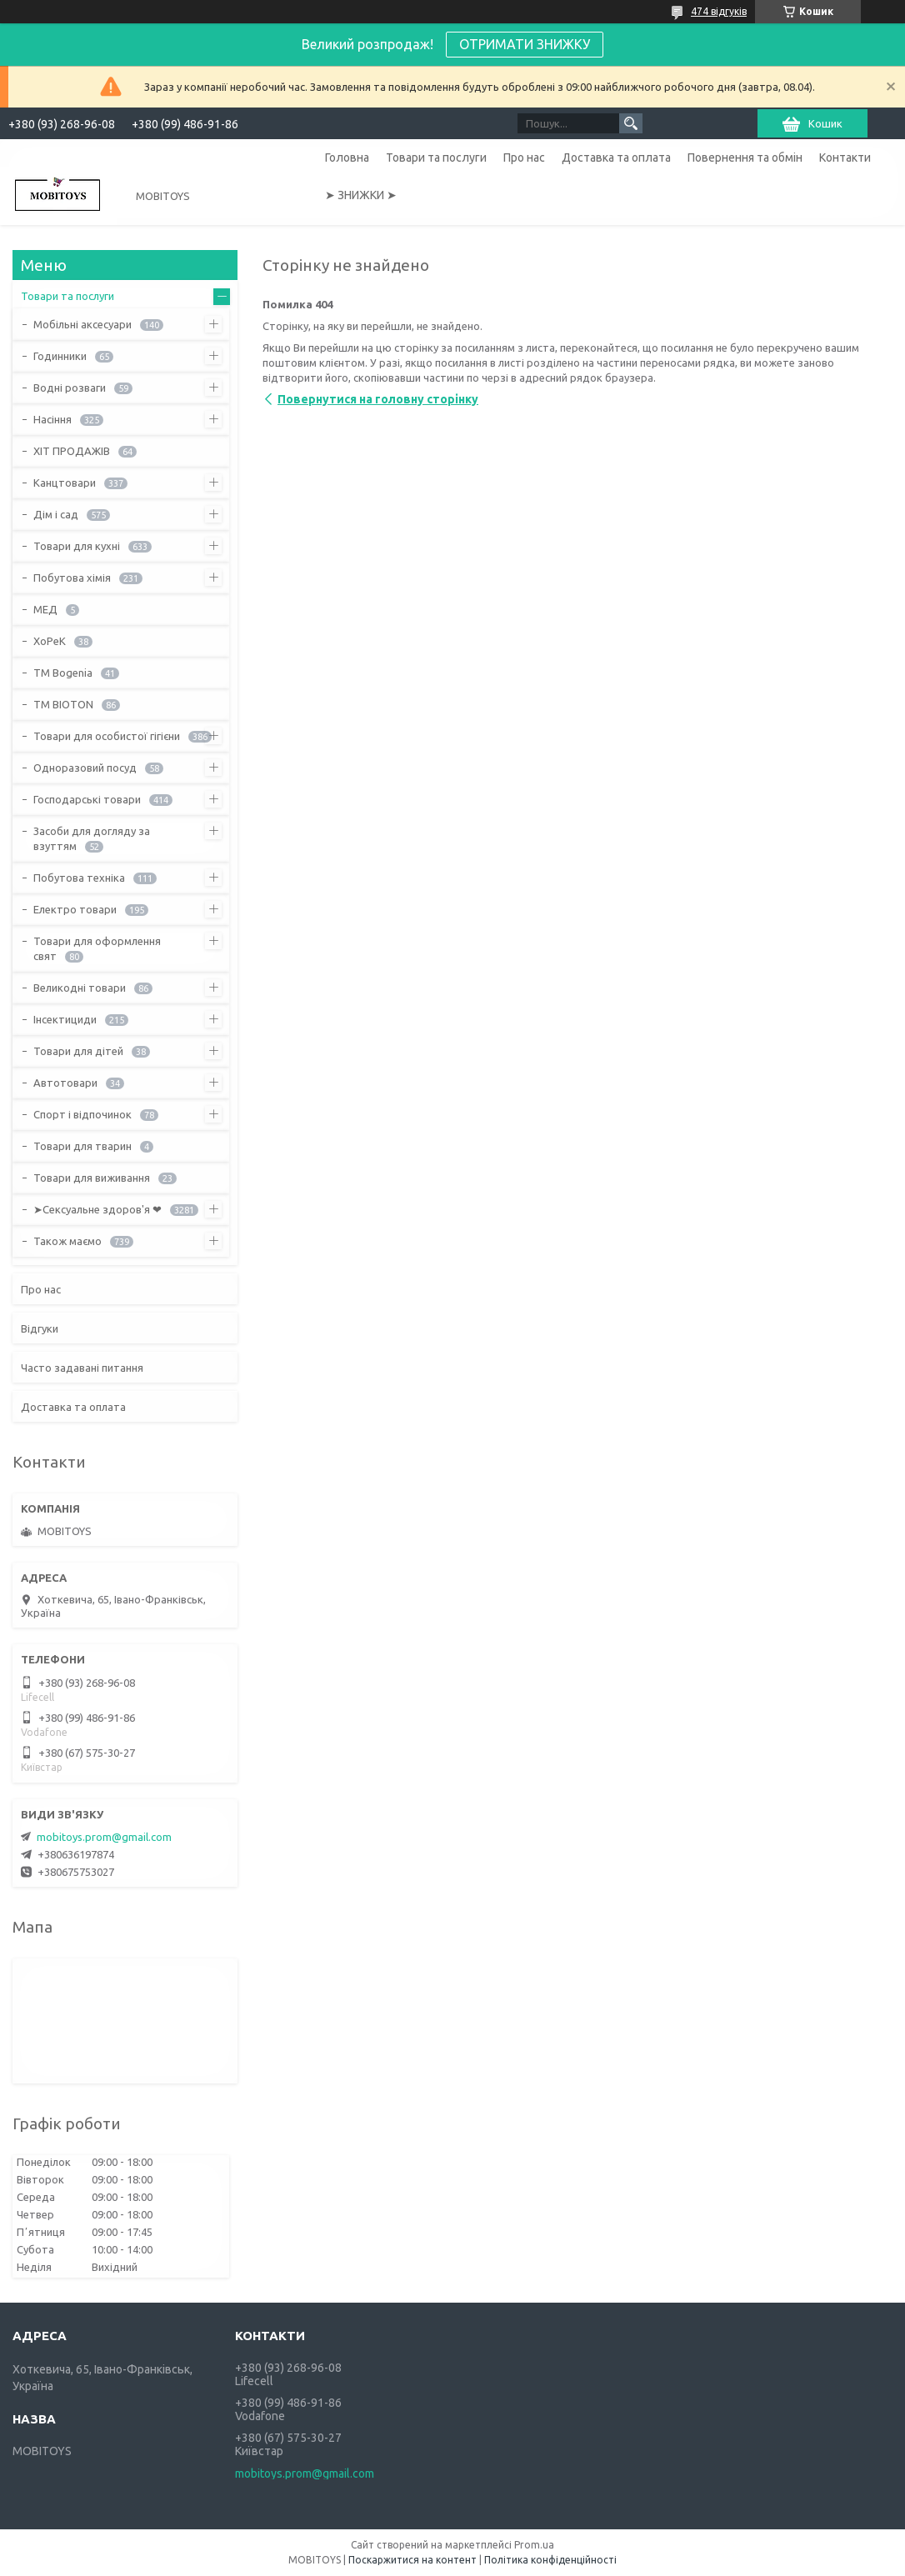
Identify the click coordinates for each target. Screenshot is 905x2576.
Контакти (845, 157)
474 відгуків (719, 11)
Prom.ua (534, 2544)
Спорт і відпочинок (82, 1114)
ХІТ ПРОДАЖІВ (71, 451)
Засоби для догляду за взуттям (91, 838)
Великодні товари (79, 987)
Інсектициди (65, 1019)
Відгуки (39, 1328)
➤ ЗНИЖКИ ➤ (361, 195)
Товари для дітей (78, 1051)
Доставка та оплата (616, 157)
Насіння (52, 419)
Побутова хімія (72, 577)
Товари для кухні (76, 546)
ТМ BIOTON (63, 704)
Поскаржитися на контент (412, 2559)
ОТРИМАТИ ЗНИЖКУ (524, 44)
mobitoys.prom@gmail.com (104, 1837)
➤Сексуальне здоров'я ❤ (97, 1209)
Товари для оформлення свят (97, 948)
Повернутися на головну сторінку (378, 399)
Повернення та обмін (745, 157)
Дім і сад (55, 514)
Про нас (524, 157)
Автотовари (65, 1082)
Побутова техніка (79, 877)
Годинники (60, 356)
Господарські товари (87, 799)
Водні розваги (69, 387)
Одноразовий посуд (85, 767)
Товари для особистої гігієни (106, 736)
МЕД (45, 609)
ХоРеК (49, 641)
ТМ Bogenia (62, 672)
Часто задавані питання (82, 1367)
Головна (347, 157)
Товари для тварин (82, 1146)
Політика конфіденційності (550, 2559)
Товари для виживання (91, 1177)
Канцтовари (64, 482)
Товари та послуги (436, 157)
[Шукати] (630, 123)
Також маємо (67, 1241)
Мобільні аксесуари (82, 324)
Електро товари (75, 909)
